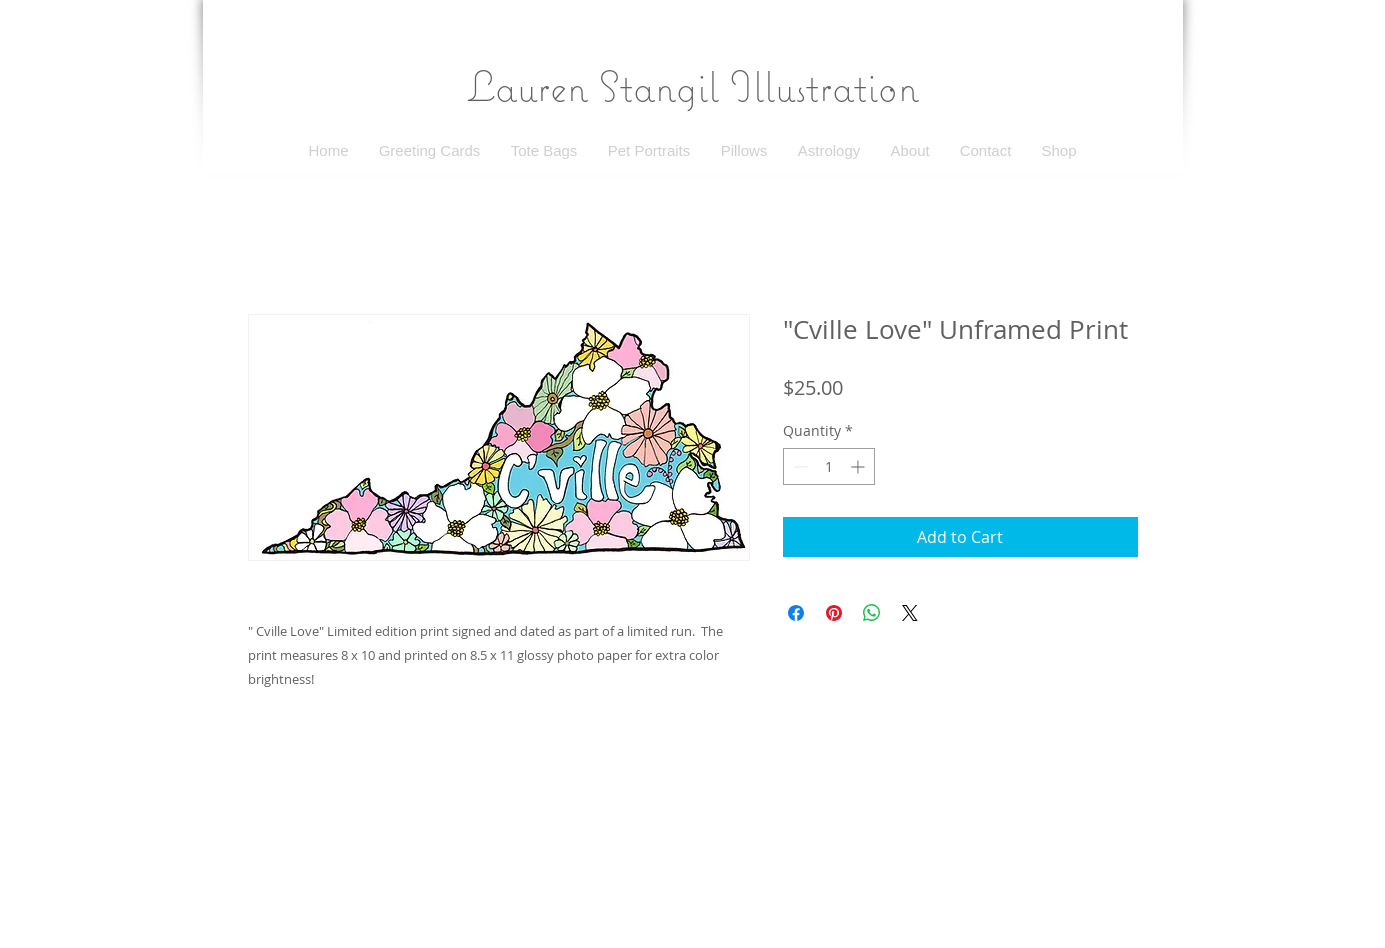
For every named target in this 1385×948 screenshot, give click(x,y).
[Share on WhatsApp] (872, 613)
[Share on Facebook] (796, 613)
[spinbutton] (829, 466)
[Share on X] (910, 613)
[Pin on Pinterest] (834, 613)
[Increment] (859, 466)
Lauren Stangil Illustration (693, 86)
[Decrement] (798, 466)
